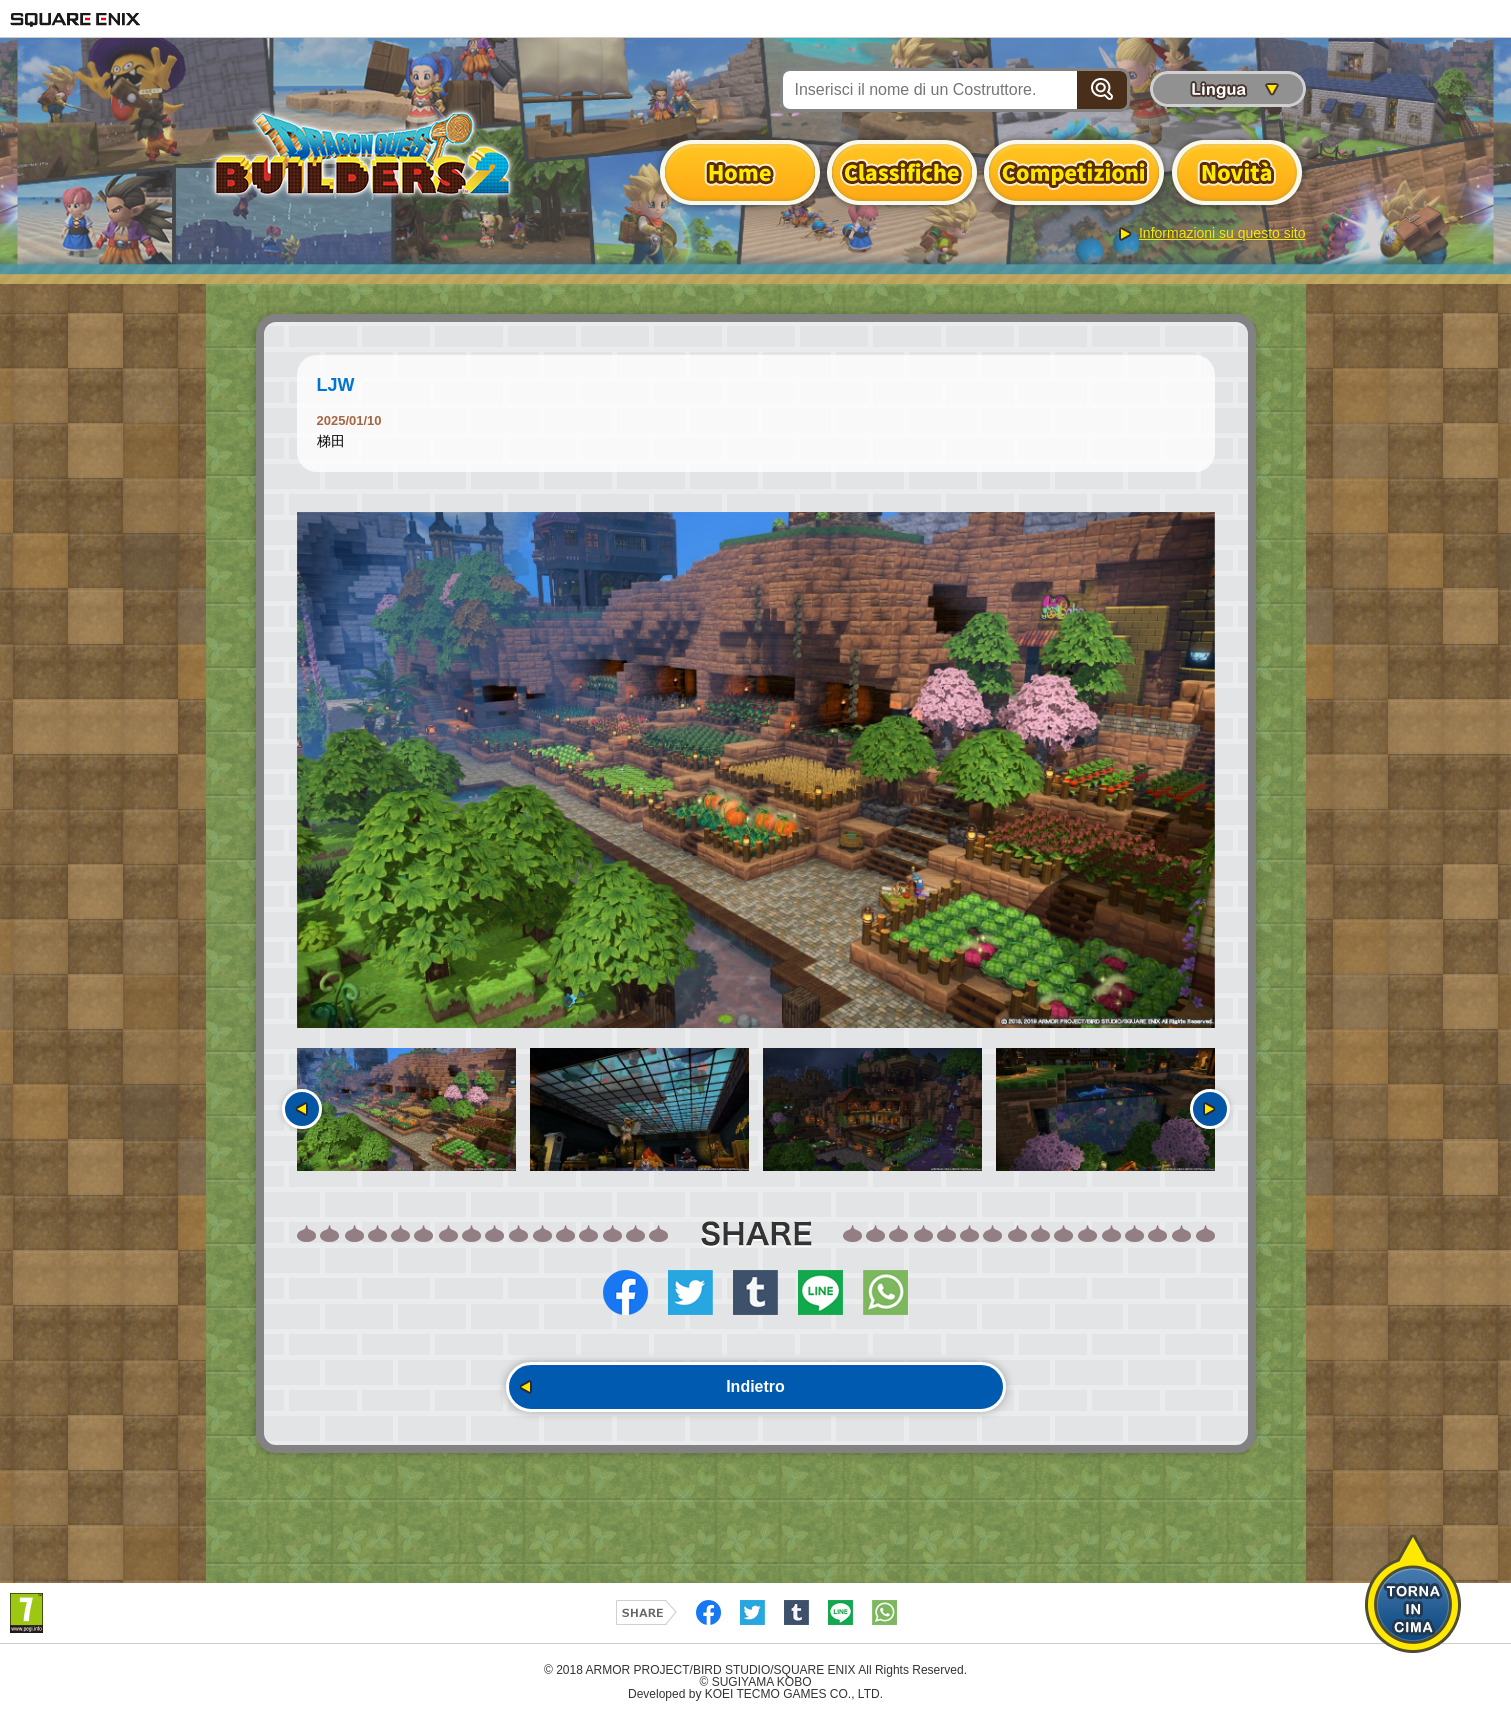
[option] (756, 770)
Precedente (302, 1109)
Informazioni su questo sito (1222, 233)
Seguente (1210, 1109)
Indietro (755, 1386)
